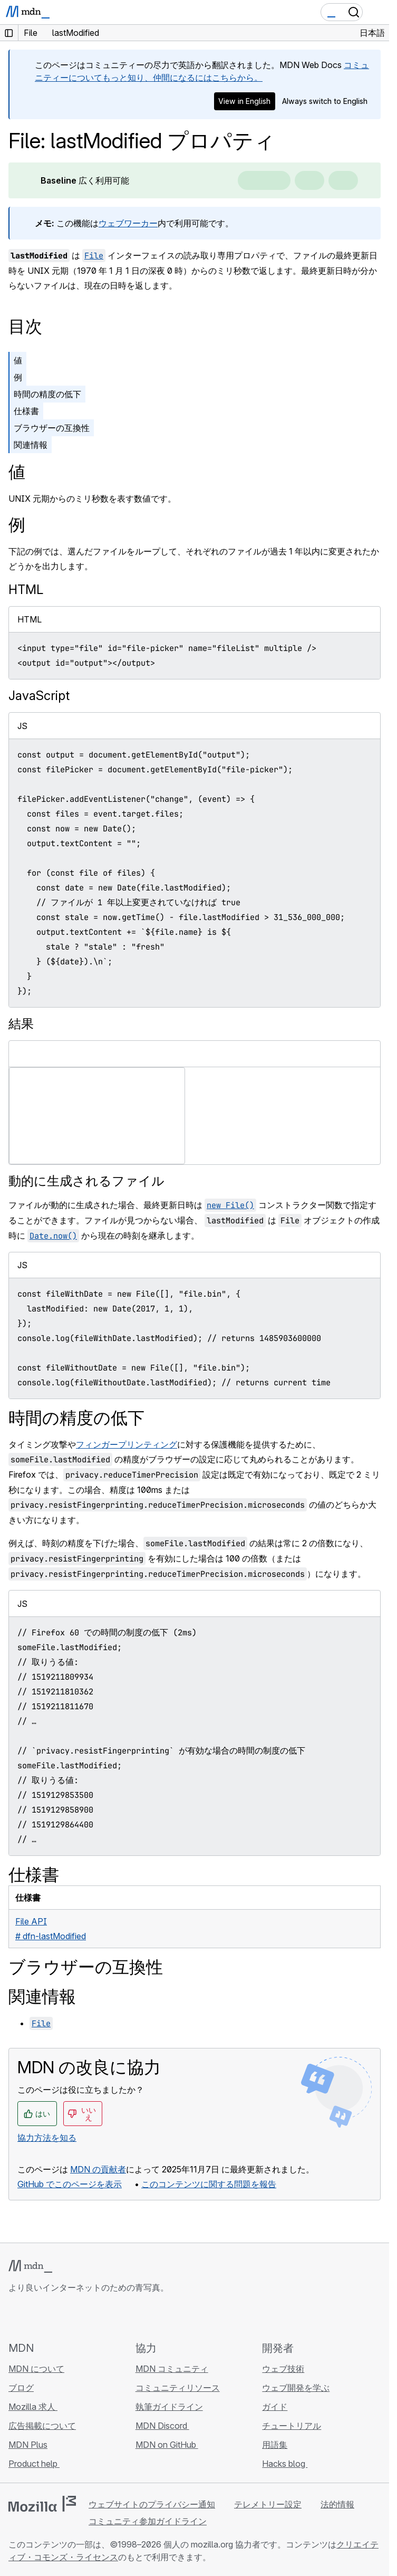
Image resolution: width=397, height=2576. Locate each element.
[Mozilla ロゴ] (42, 2504)
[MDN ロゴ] (30, 2266)
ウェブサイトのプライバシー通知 (152, 2504)
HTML (25, 589)
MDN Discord (162, 2425)
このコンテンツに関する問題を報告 (208, 2184)
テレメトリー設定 (268, 2504)
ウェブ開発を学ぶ (296, 2387)
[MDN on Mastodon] (71, 2317)
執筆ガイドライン (169, 2406)
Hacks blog (284, 2463)
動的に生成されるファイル (86, 1181)
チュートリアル (291, 2425)
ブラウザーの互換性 (52, 428)
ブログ (21, 2387)
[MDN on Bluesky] (33, 2317)
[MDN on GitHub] (14, 2317)
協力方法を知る (46, 2137)
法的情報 (337, 2504)
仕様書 (26, 411)
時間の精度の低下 (47, 394)
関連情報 (30, 444)
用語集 (274, 2444)
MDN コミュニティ (171, 2368)
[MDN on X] (52, 2317)
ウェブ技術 (283, 2368)
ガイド (274, 2406)
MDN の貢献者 (98, 2169)
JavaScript (39, 695)
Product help (34, 2463)
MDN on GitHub (166, 2444)
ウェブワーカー (128, 223)
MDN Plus (27, 2444)
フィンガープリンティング (126, 1444)
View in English (244, 101)
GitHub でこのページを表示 (69, 2184)
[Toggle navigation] (377, 12)
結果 (21, 1023)
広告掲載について (42, 2425)
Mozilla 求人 (32, 2406)
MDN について (36, 2368)
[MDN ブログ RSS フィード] (90, 2317)
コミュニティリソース (177, 2387)
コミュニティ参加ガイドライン (148, 2521)
